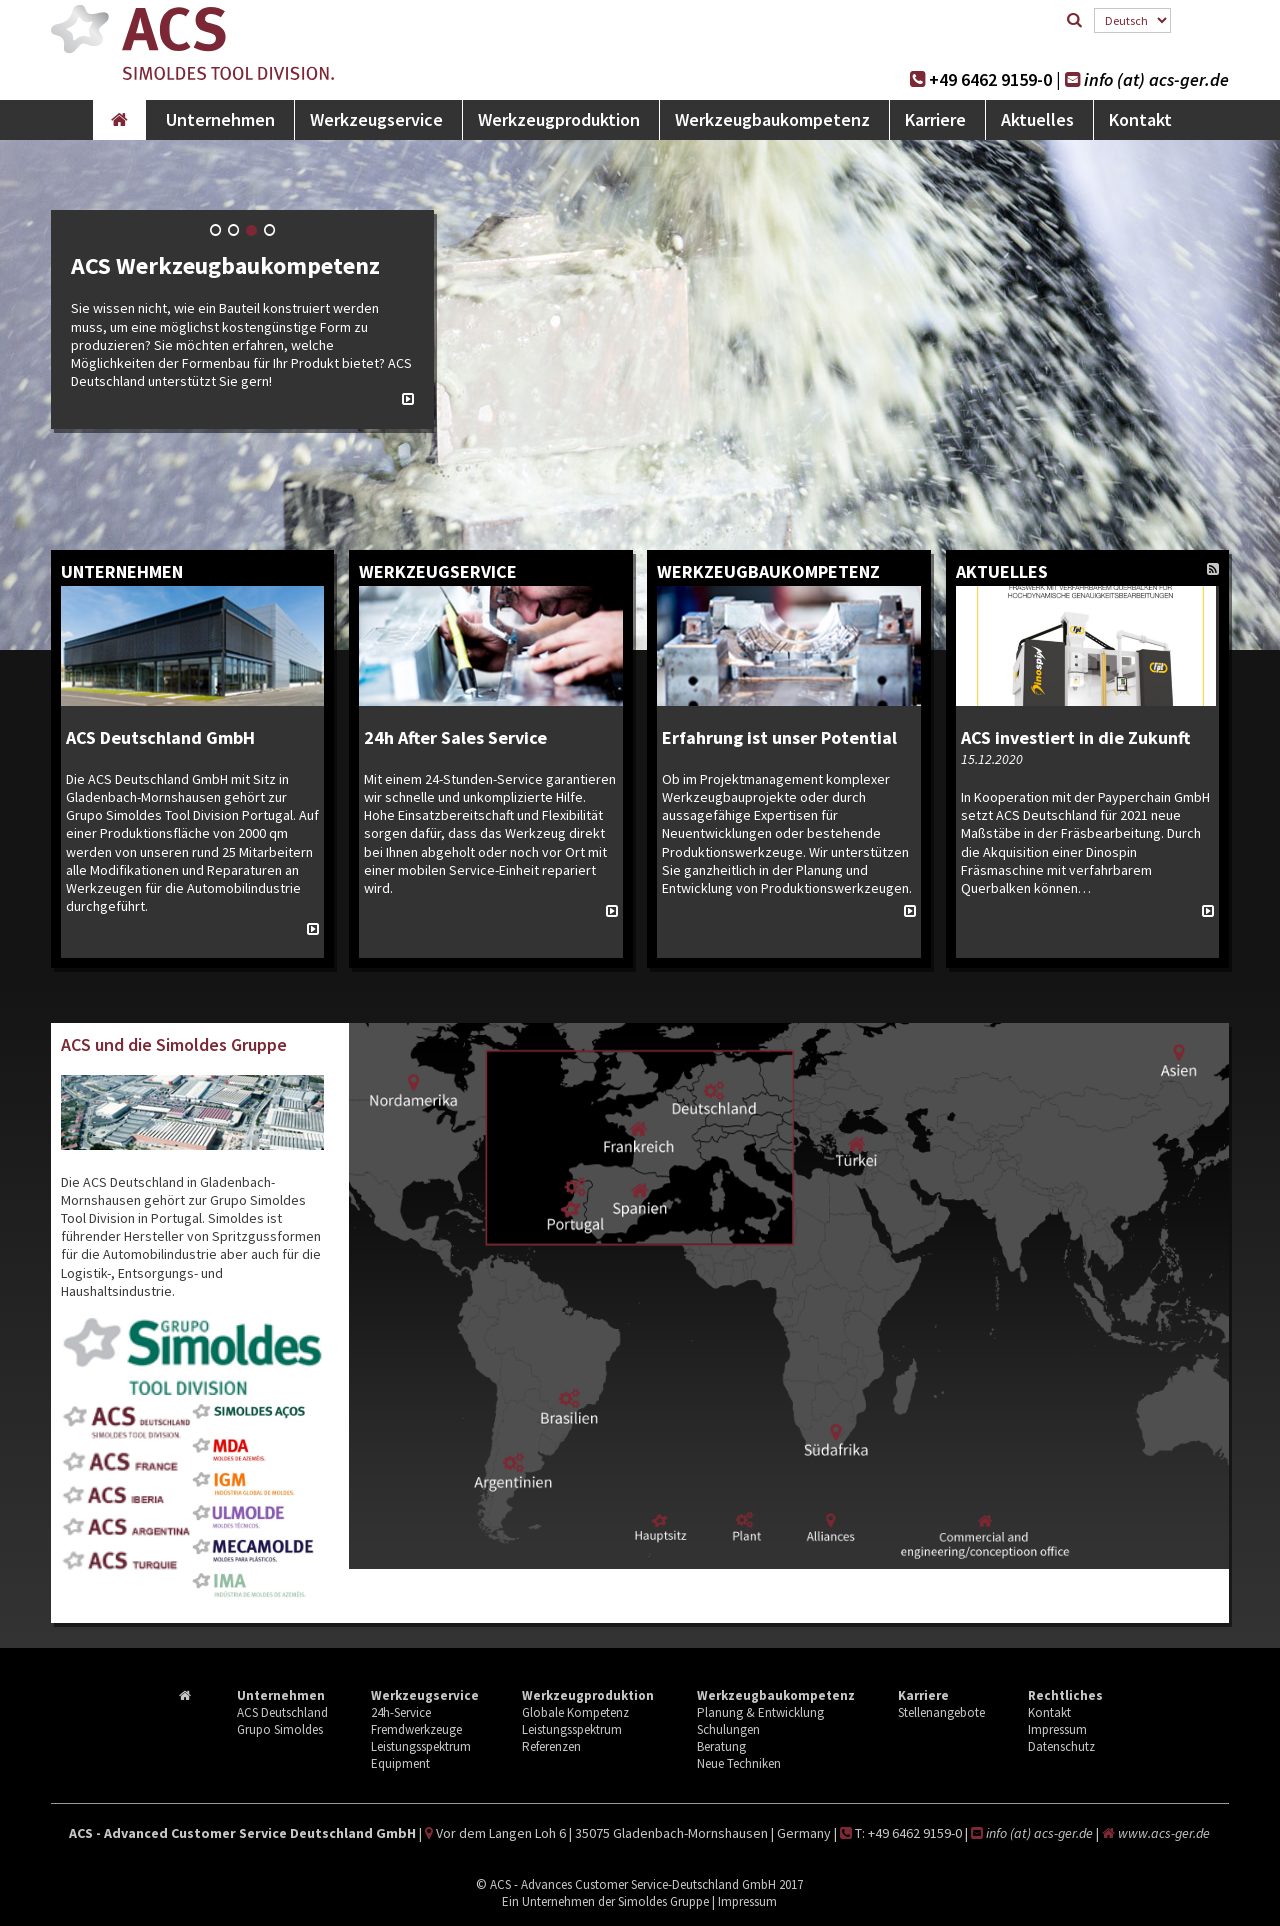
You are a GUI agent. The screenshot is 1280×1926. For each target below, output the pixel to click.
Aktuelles (1037, 119)
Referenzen (551, 1746)
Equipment (400, 1763)
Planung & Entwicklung (760, 1712)
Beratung (721, 1746)
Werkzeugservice (376, 119)
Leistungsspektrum (421, 1746)
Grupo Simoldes (280, 1729)
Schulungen (728, 1729)
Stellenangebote (941, 1712)
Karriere (935, 119)
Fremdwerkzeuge (416, 1729)
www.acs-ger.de (1165, 1833)
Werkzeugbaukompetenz (772, 119)
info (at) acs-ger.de (1160, 79)
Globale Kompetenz (575, 1712)
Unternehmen (220, 119)
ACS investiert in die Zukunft (1077, 737)
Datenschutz (1061, 1746)
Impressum (1057, 1729)
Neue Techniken (739, 1763)
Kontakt (1140, 119)
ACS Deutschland (282, 1712)
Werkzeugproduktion (559, 119)
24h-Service (401, 1712)
